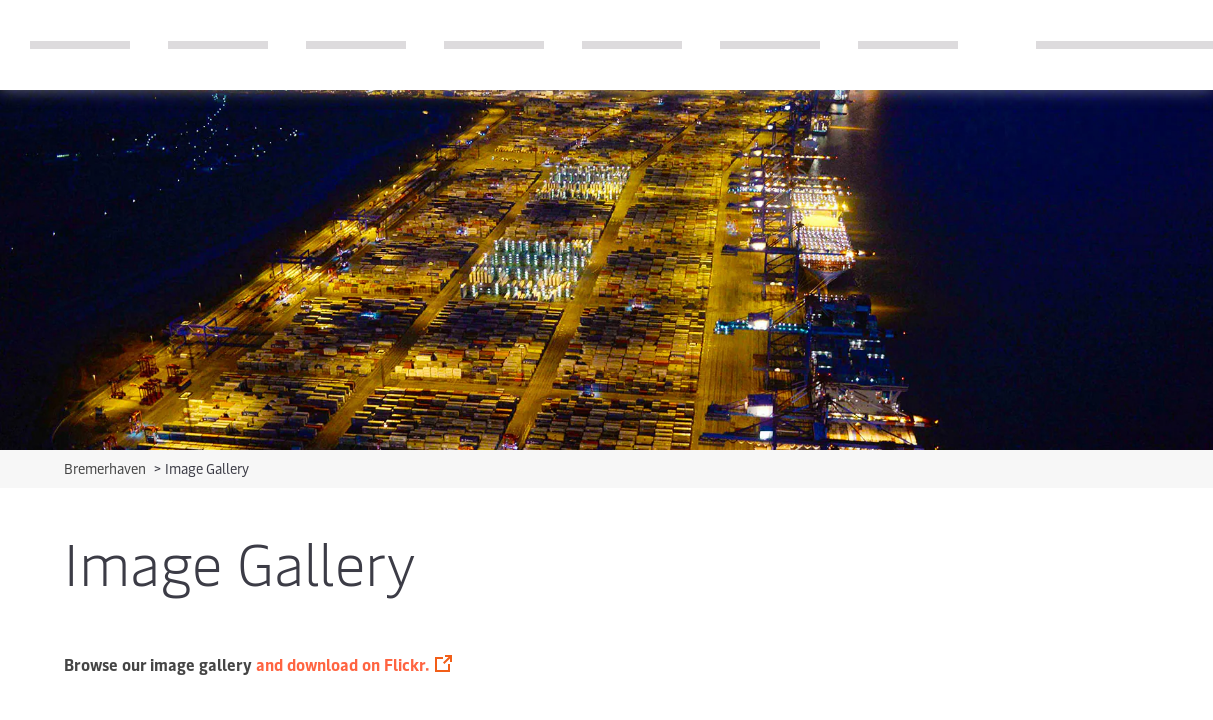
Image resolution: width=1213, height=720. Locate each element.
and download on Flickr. (342, 664)
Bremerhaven (106, 468)
